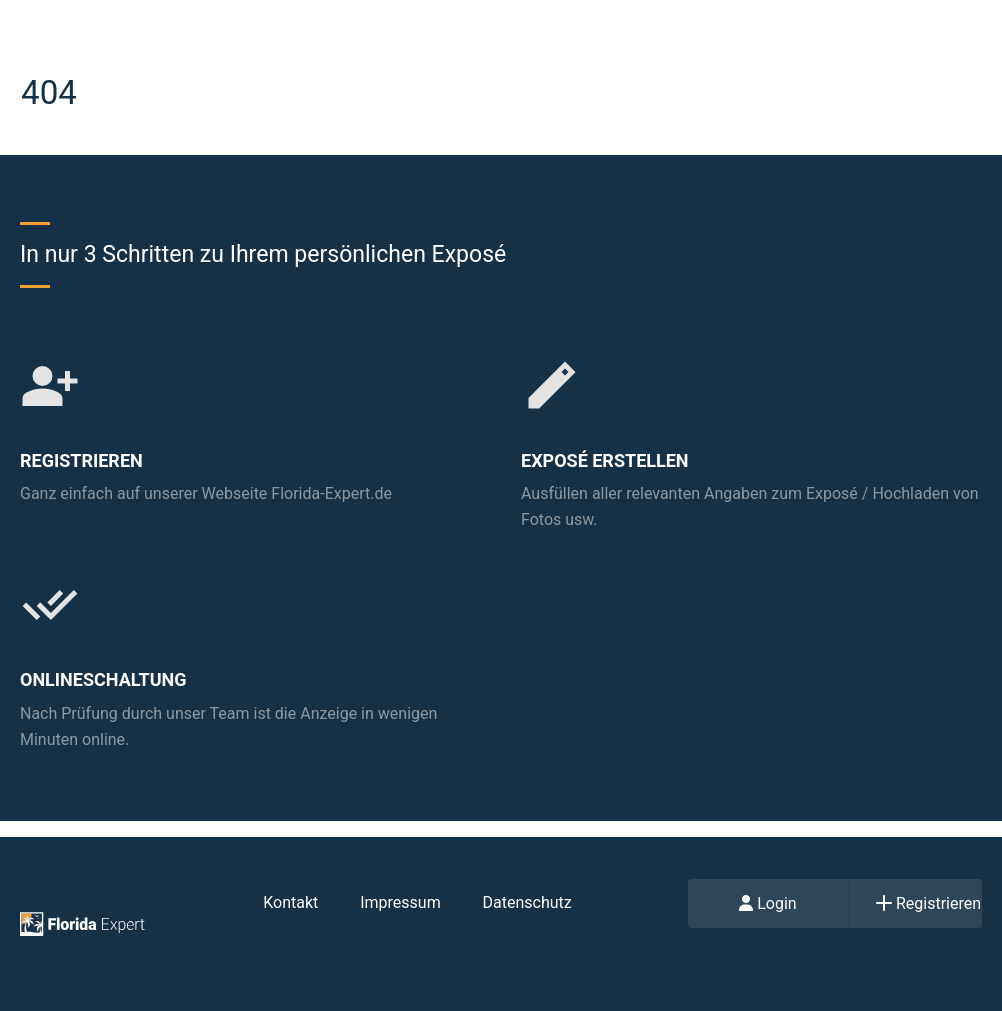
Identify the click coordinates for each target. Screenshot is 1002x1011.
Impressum (400, 902)
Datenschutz (527, 902)
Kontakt (290, 902)
